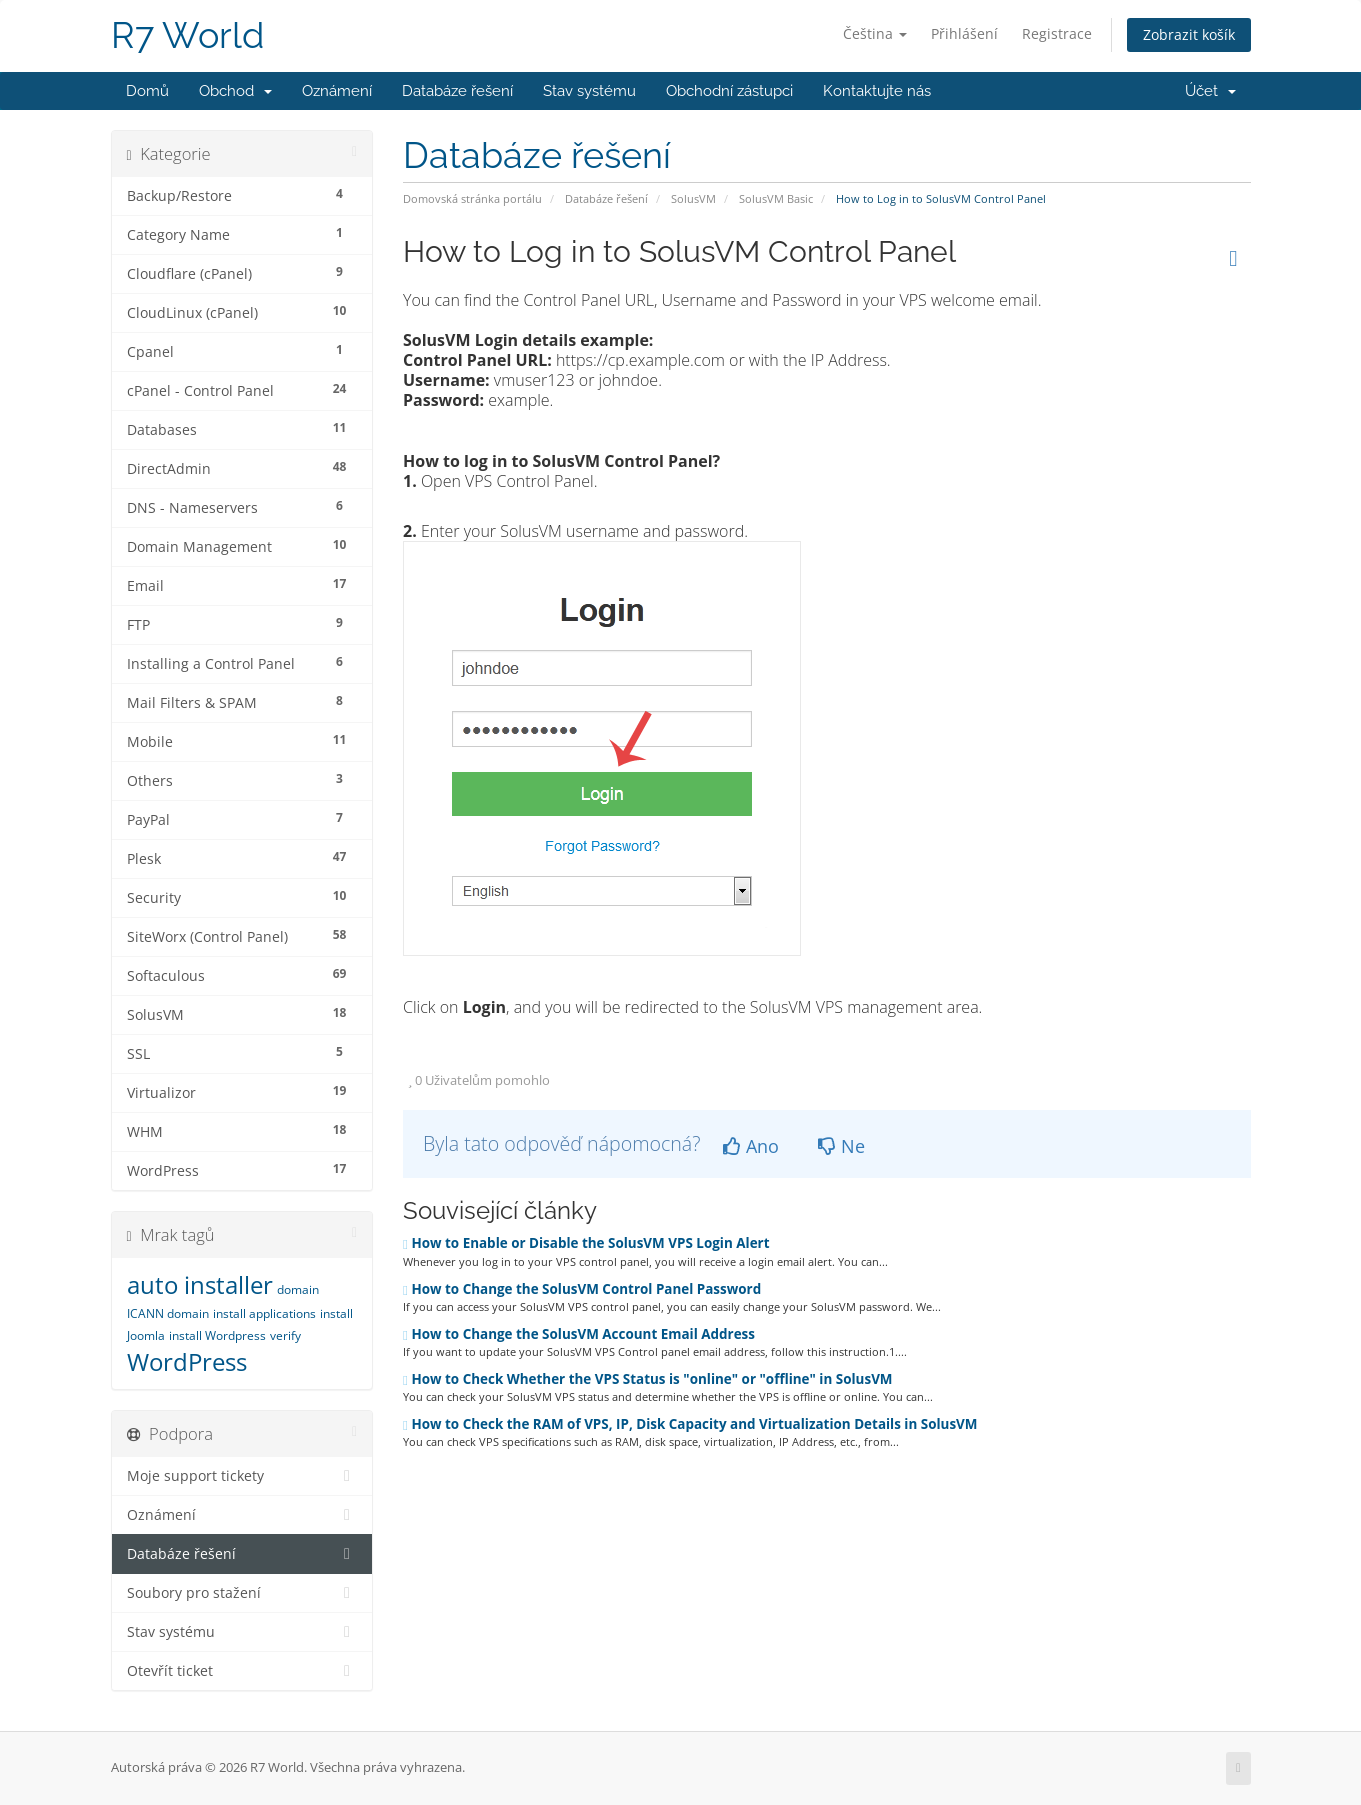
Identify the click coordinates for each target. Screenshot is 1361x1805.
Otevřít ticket (242, 1671)
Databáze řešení (457, 91)
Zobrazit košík (1189, 34)
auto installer (200, 1284)
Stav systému (589, 91)
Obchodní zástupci (729, 91)
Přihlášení (964, 33)
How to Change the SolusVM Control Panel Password (582, 1289)
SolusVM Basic (776, 198)
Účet (1210, 91)
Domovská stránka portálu (472, 198)
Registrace (1057, 33)
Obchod (235, 91)
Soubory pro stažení (242, 1593)
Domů (147, 91)
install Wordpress (217, 1335)
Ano (751, 1146)
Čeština (875, 33)
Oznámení (337, 91)
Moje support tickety (242, 1476)
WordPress (187, 1361)
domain (298, 1289)
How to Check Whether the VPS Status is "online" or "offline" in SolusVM (648, 1379)
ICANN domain (168, 1313)
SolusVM (693, 198)
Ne (841, 1146)
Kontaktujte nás (877, 91)
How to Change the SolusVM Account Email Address (579, 1334)
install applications (264, 1313)
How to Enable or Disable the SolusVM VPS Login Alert (586, 1243)
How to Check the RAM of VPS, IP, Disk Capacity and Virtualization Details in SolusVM (690, 1424)
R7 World (187, 35)
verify (285, 1335)
